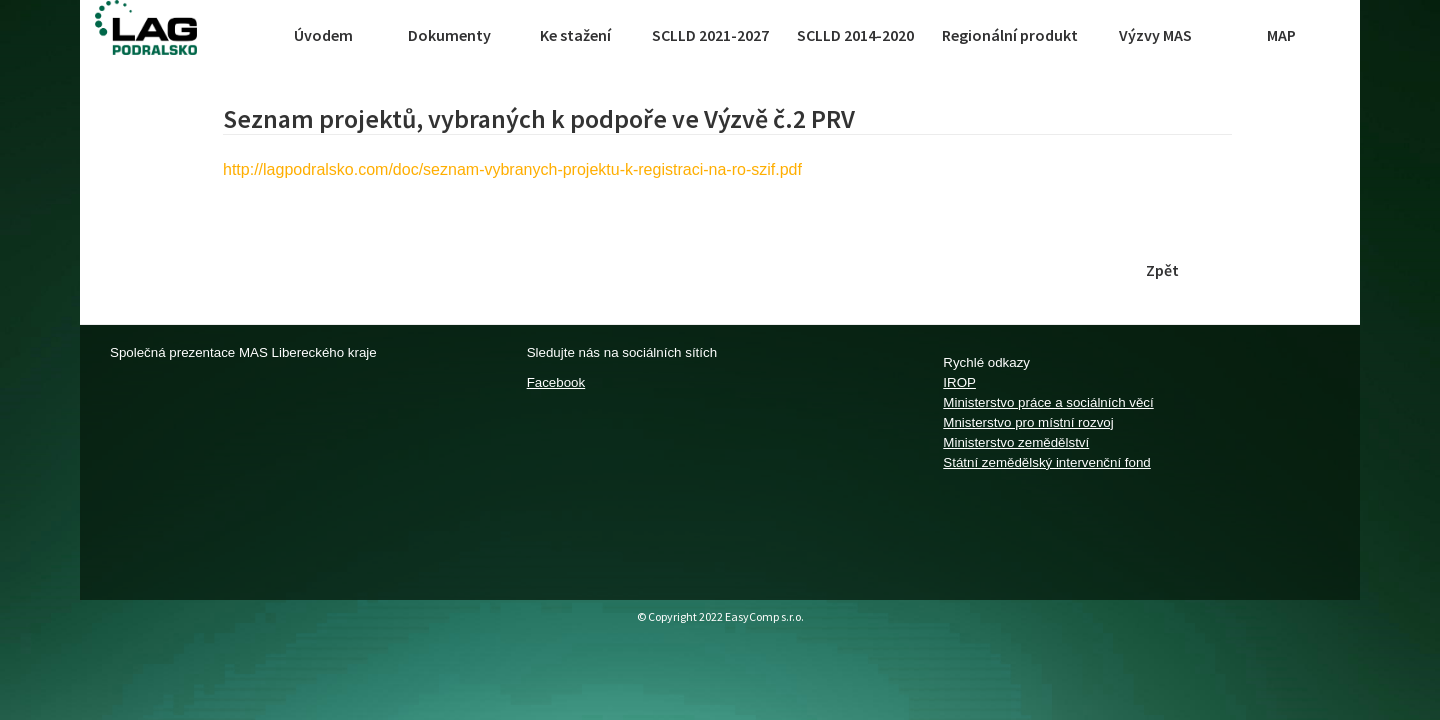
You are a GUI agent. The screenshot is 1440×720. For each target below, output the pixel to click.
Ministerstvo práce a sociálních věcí (1048, 402)
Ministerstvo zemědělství (1016, 442)
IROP (959, 382)
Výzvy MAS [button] (1155, 35)
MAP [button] (1281, 35)
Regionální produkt (1010, 35)
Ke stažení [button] (575, 35)
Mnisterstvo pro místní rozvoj (1028, 422)
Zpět (1162, 270)
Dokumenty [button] (449, 35)
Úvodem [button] (323, 35)
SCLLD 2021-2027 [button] (710, 35)
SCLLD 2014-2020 (855, 35)
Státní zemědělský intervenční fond (1046, 462)
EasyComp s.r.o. (764, 616)
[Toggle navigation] (242, 35)
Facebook (556, 382)
